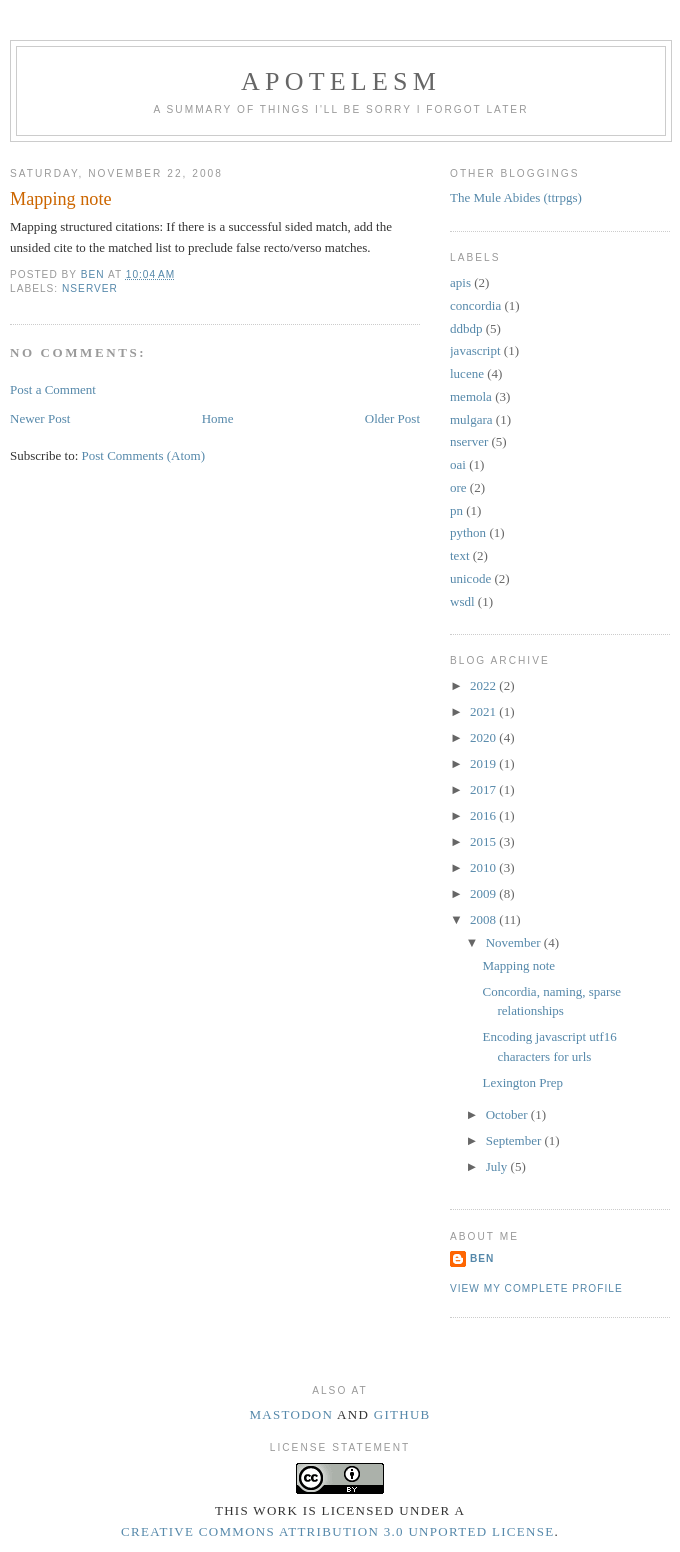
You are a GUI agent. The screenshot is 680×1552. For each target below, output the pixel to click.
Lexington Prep (522, 1082)
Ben (482, 1258)
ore (458, 487)
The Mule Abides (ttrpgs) (516, 197)
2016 (484, 815)
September (515, 1140)
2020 (484, 737)
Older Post (392, 418)
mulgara (471, 419)
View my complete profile (536, 1288)
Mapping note (518, 965)
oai (458, 464)
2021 (484, 711)
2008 (484, 919)
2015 (484, 841)
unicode (470, 578)
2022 (484, 685)
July (498, 1166)
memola (471, 396)
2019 (484, 763)
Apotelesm (341, 81)
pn (456, 510)
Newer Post (40, 418)
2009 (484, 893)
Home (218, 418)
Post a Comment (53, 389)
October (508, 1114)
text (460, 555)
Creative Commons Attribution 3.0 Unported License (337, 1531)
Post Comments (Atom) (144, 455)
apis (460, 282)
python (468, 532)
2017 (484, 789)
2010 (484, 867)
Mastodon (291, 1414)
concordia (475, 305)
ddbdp (466, 328)
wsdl (462, 601)
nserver (90, 288)
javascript (475, 350)
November (515, 942)
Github (402, 1414)
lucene (467, 373)
